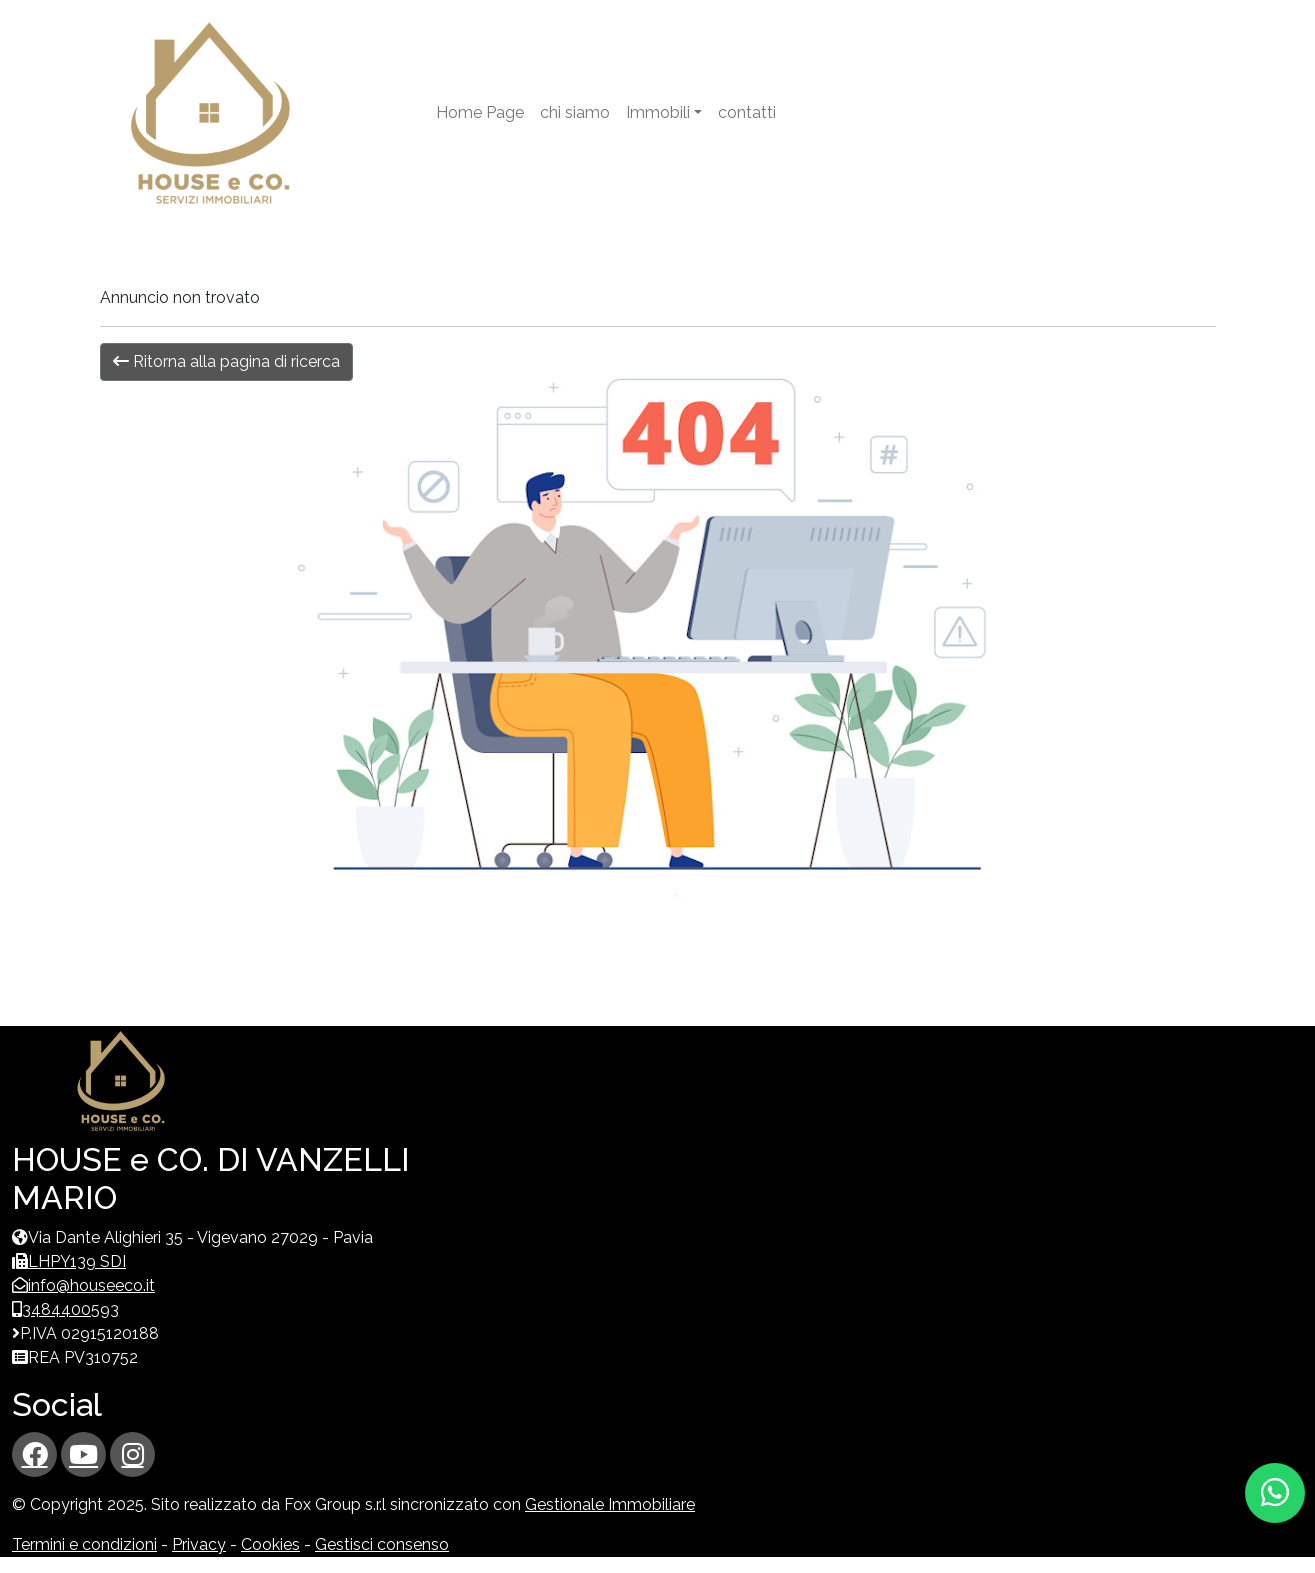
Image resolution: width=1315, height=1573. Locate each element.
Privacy (199, 1544)
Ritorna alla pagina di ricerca (226, 361)
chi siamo (575, 112)
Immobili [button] (658, 112)
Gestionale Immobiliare (610, 1504)
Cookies (270, 1544)
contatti (747, 112)
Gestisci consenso (382, 1544)
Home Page (480, 112)
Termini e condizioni (84, 1544)
